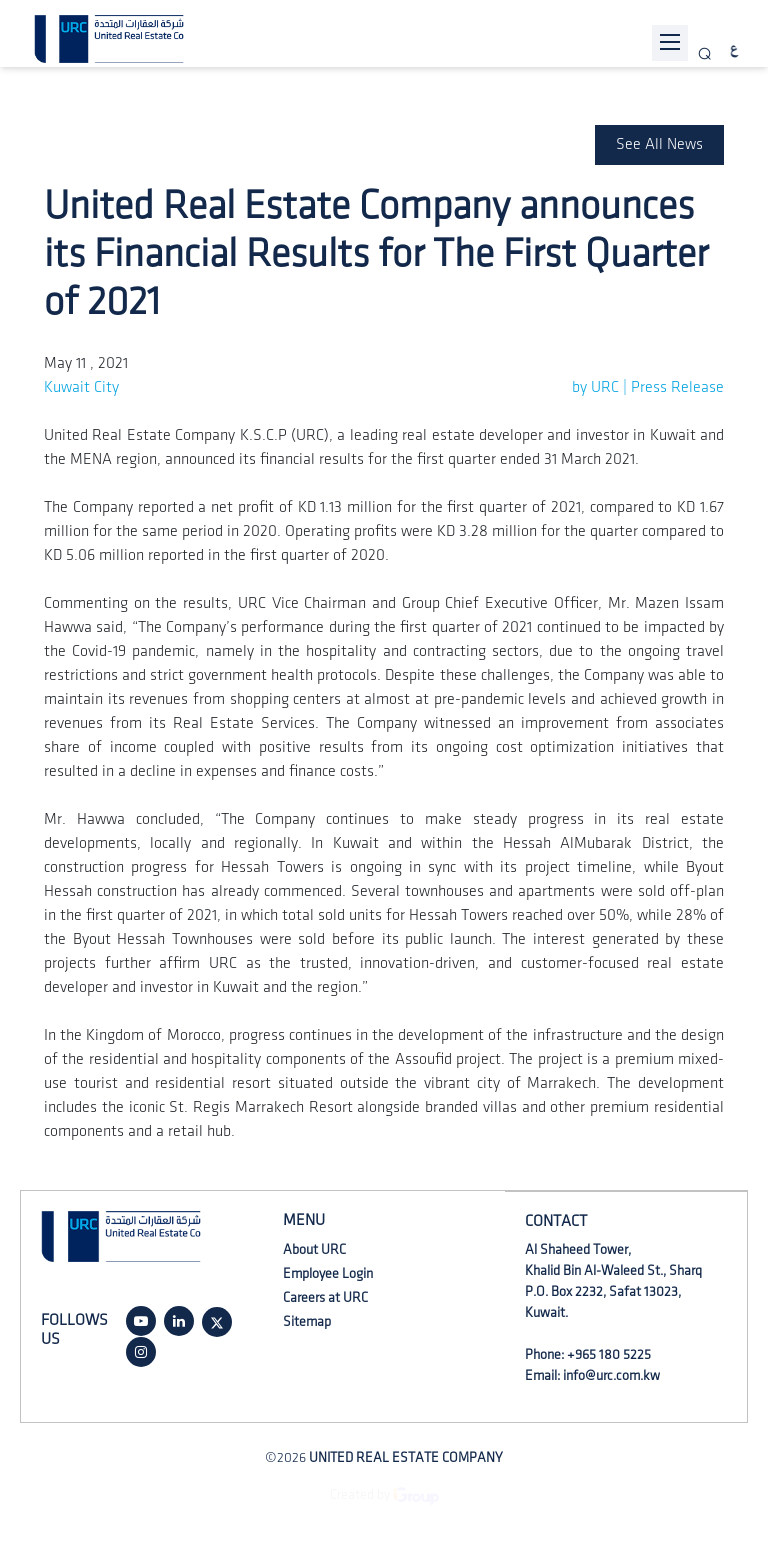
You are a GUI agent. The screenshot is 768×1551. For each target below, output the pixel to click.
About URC (314, 1249)
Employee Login (328, 1273)
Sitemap (307, 1321)
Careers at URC (325, 1297)
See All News (659, 144)
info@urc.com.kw (611, 1375)
